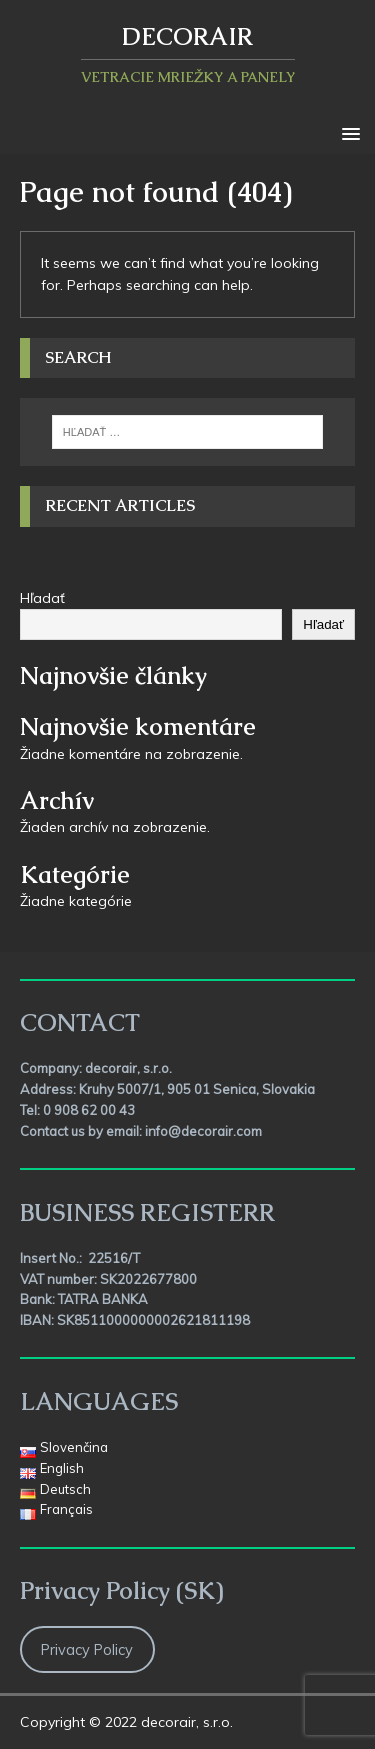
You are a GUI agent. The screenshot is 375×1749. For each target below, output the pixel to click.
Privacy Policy (87, 1649)
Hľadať (42, 598)
